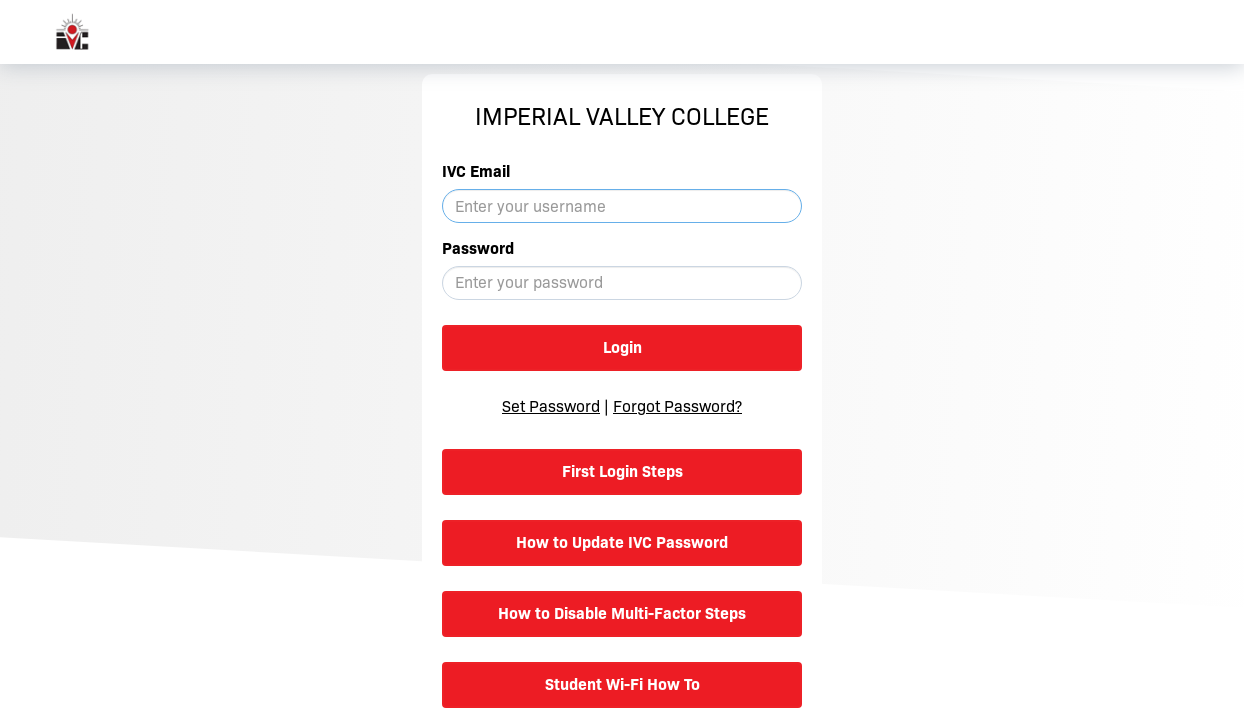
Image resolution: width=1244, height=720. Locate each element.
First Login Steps (622, 471)
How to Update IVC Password (622, 542)
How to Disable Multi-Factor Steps (622, 613)
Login (622, 347)
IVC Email (476, 171)
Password (478, 248)
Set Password (551, 406)
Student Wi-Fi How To (622, 684)
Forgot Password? (677, 406)
